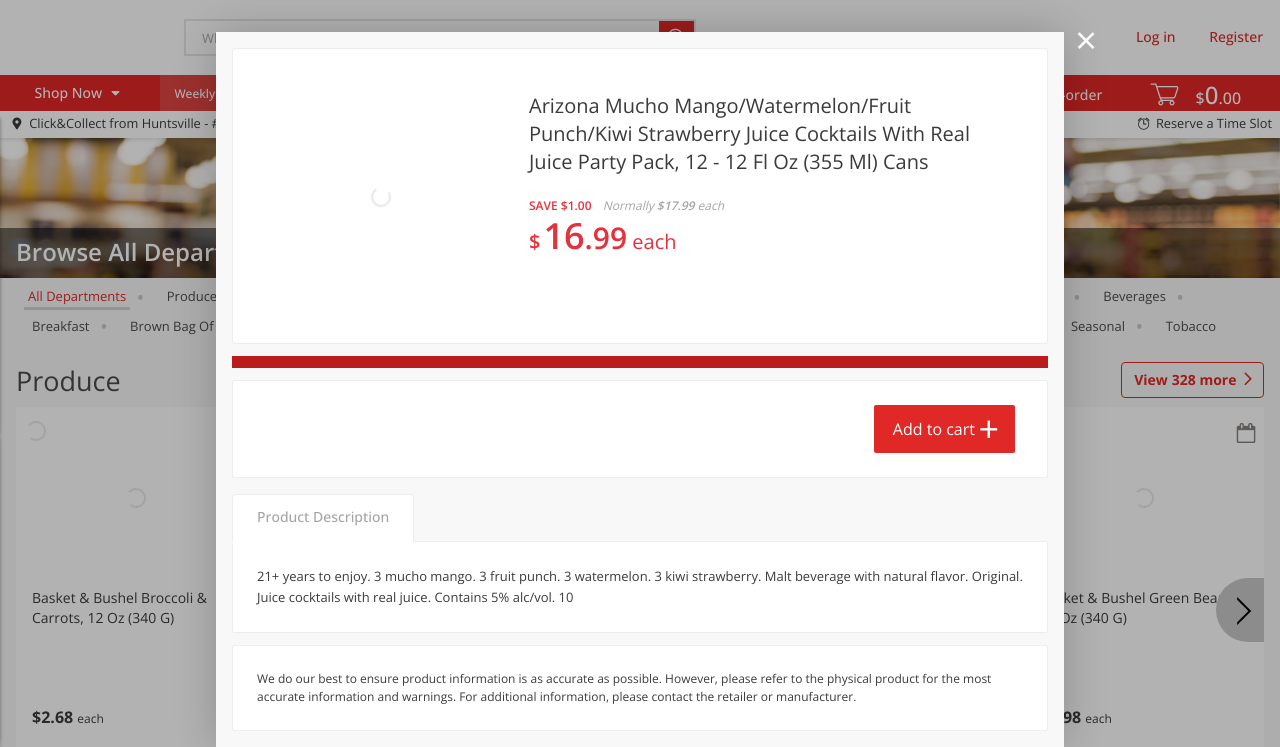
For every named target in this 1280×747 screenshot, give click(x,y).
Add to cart (934, 331)
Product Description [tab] (323, 407)
